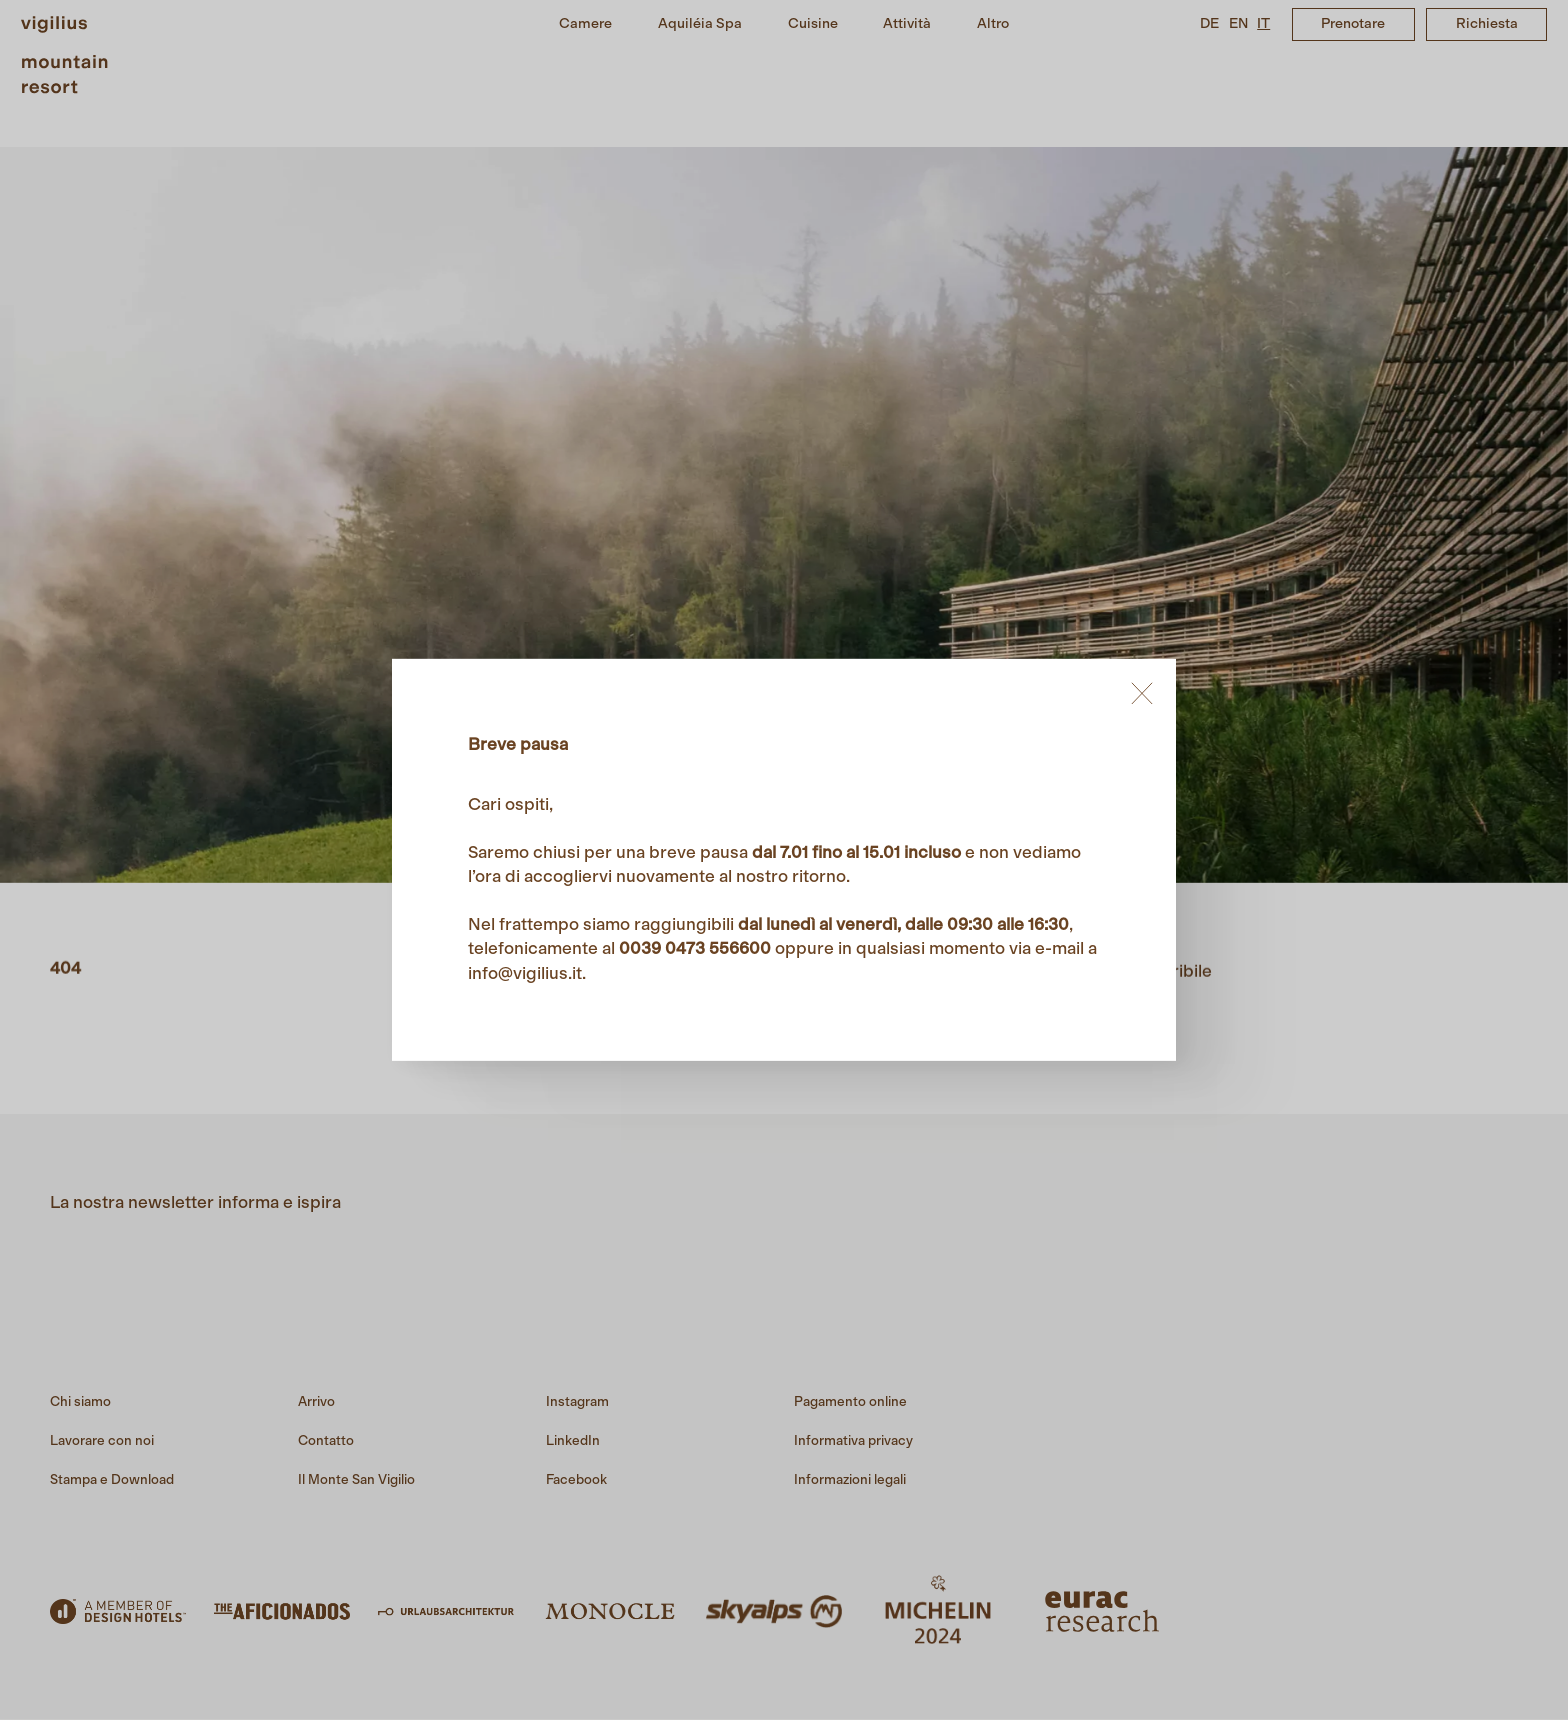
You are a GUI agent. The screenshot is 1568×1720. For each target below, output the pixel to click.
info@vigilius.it (525, 973)
